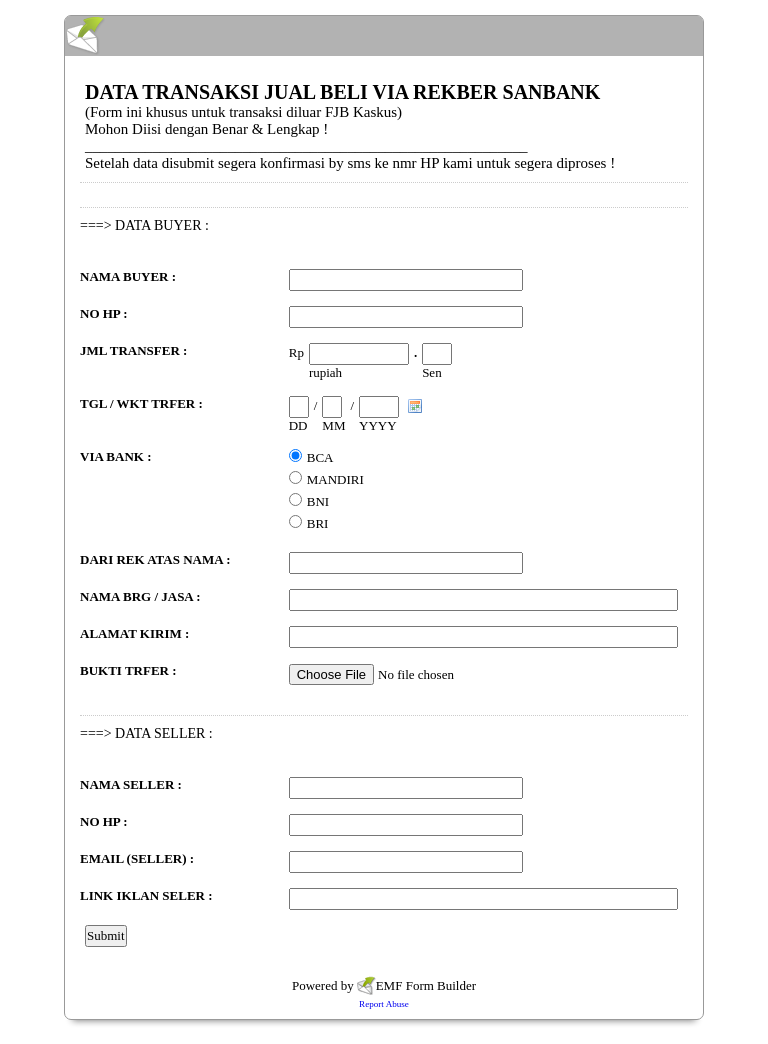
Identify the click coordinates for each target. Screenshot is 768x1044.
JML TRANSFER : (133, 350)
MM (333, 425)
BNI (318, 501)
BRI (318, 523)
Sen (432, 372)
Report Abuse (384, 1004)
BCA (320, 457)
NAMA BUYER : (128, 276)
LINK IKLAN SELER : (146, 895)
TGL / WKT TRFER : (141, 403)
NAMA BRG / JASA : (140, 596)
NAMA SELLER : (131, 784)
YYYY (378, 425)
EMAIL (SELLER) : (137, 858)
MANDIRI (335, 479)
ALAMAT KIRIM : (134, 633)
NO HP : (104, 313)
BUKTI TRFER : (128, 670)
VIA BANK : (116, 456)
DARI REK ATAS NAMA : (155, 559)
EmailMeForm (384, 36)
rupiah (325, 372)
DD (298, 425)
